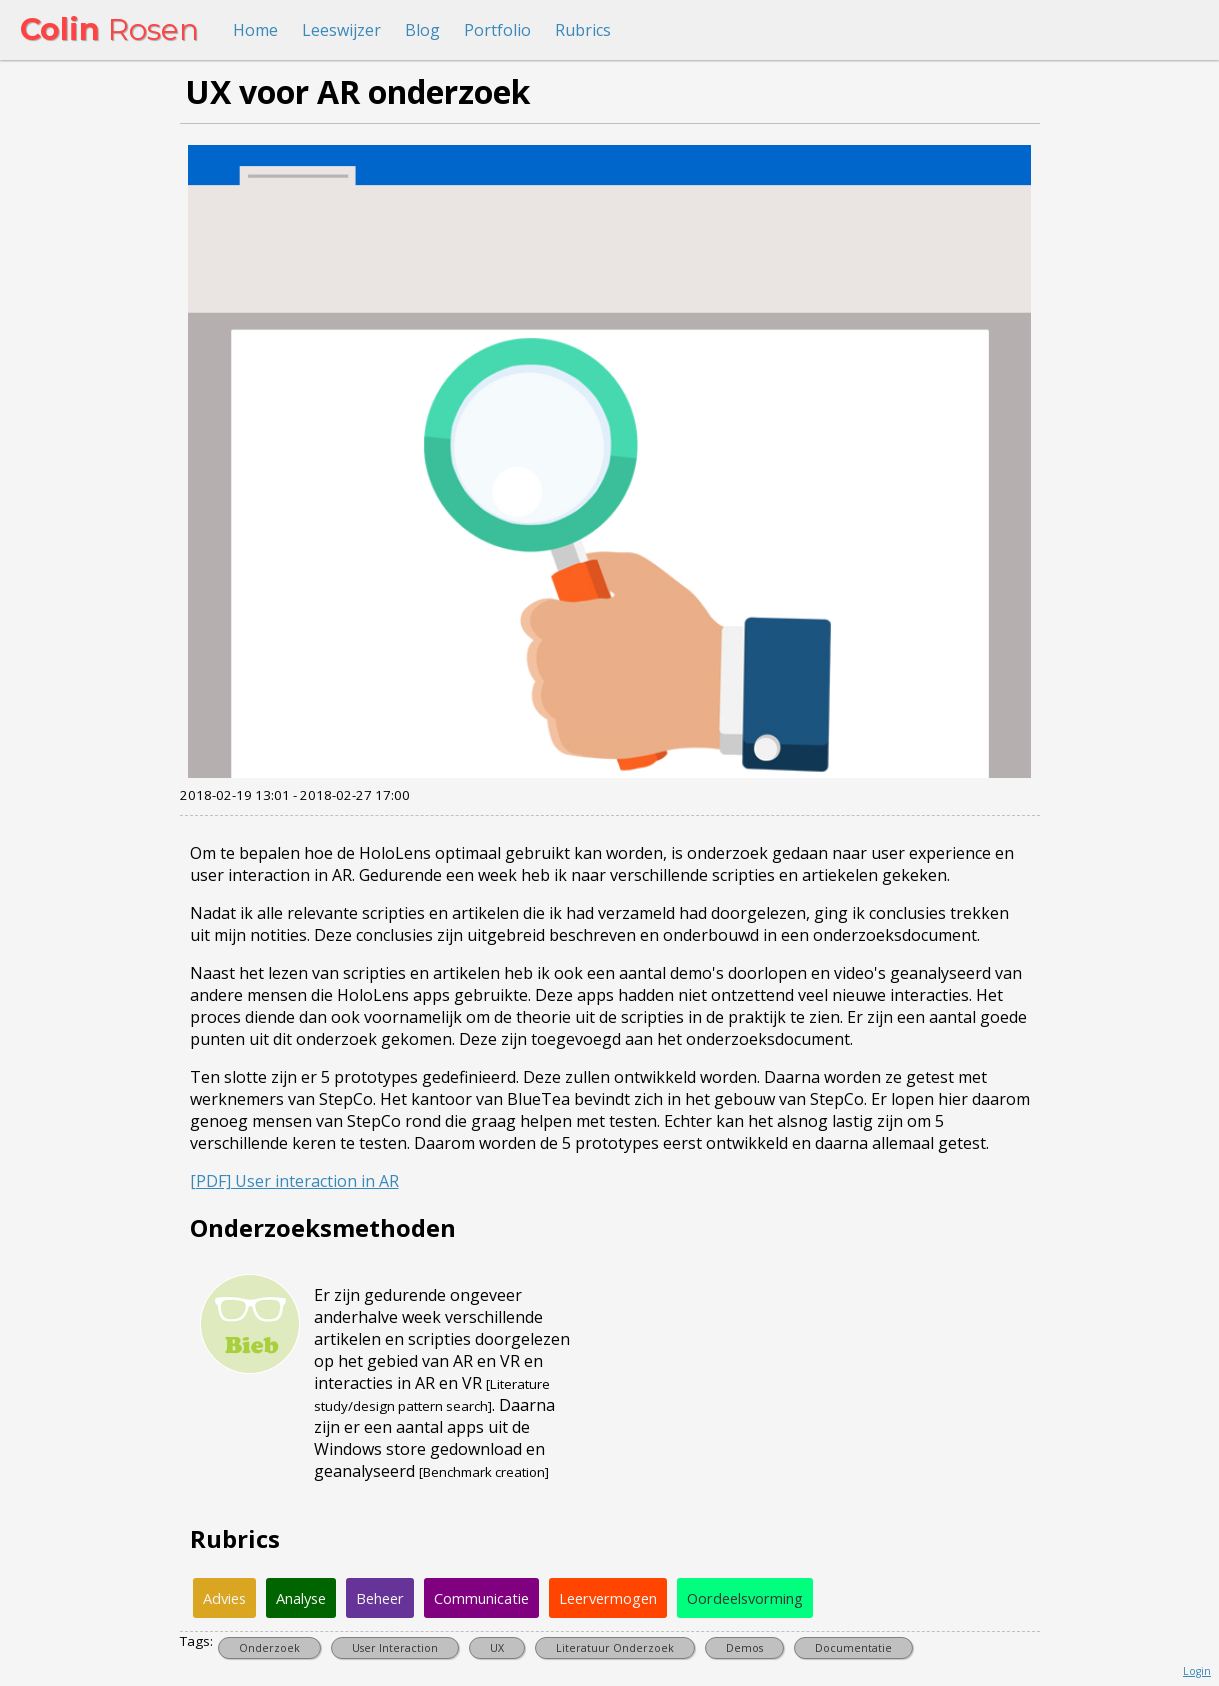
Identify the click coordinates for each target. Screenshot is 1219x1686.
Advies (224, 1598)
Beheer (380, 1598)
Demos (744, 1648)
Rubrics (583, 30)
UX (497, 1648)
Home (255, 30)
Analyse (301, 1598)
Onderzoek (269, 1648)
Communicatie (481, 1598)
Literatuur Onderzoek (615, 1648)
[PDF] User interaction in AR (294, 1181)
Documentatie (853, 1648)
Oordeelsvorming (745, 1598)
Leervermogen (608, 1598)
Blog (422, 30)
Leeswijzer (341, 30)
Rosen (109, 29)
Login (1197, 1671)
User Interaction (395, 1648)
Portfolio (497, 30)
